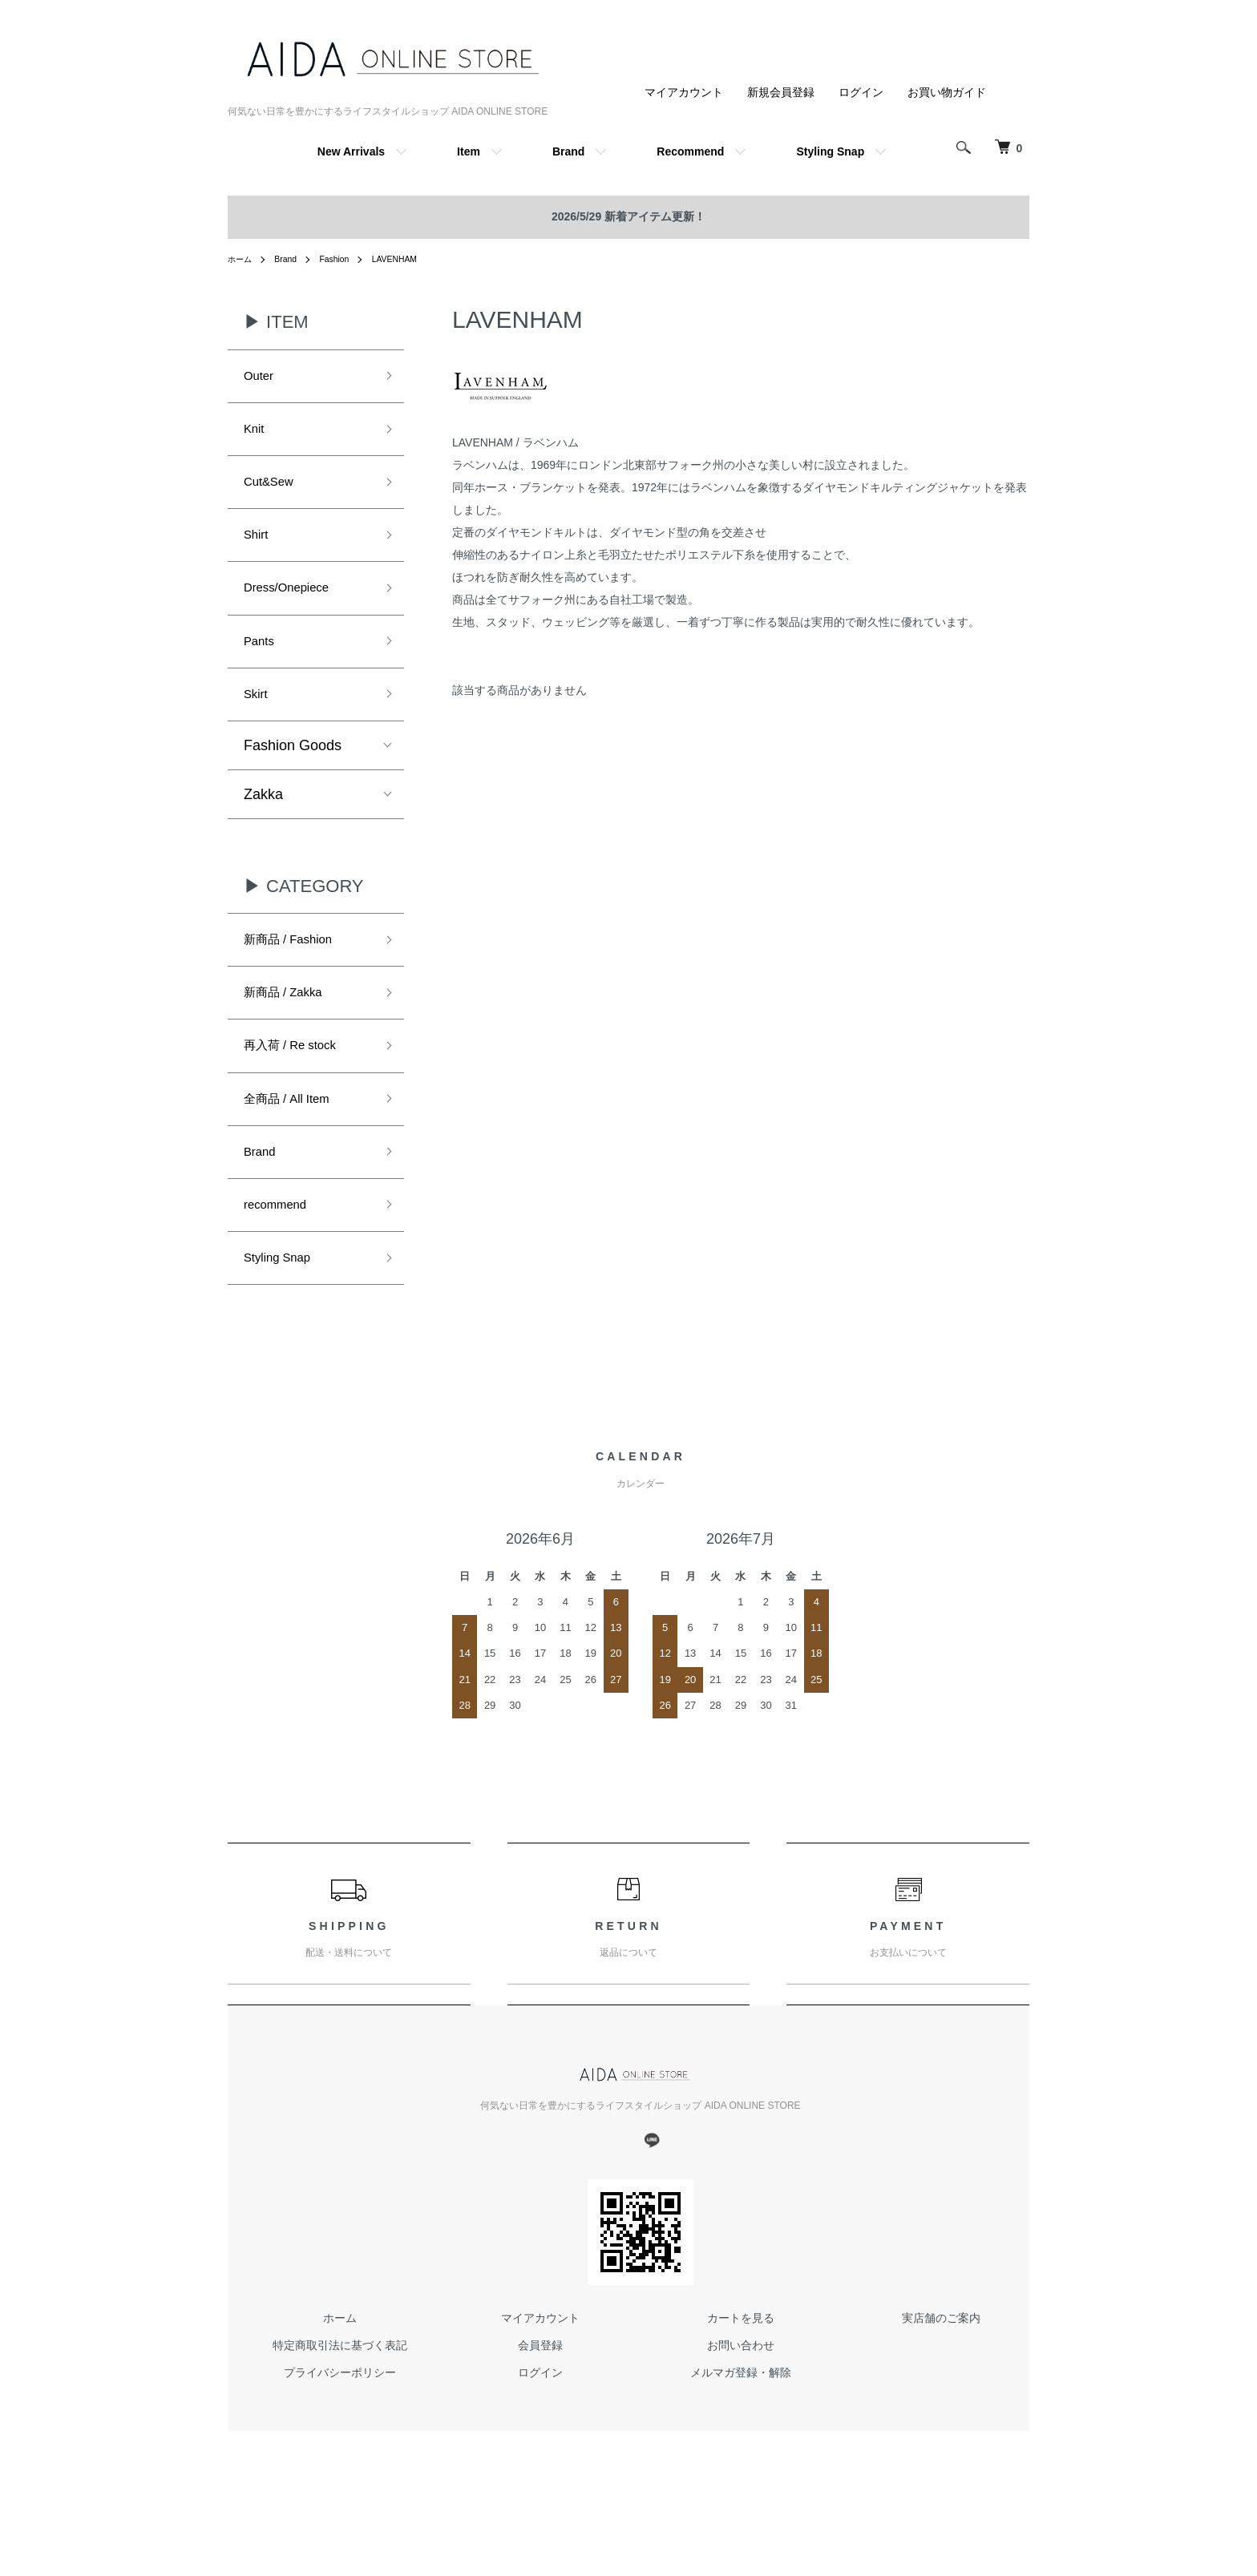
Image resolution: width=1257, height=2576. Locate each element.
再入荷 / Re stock (299, 1088)
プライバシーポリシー (340, 2433)
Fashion (345, 258)
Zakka (263, 825)
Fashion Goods (293, 776)
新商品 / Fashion (297, 972)
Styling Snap (830, 151)
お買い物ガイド (946, 92)
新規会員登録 (780, 92)
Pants (262, 665)
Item (468, 151)
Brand (568, 151)
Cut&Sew (274, 493)
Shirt (258, 551)
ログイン (861, 92)
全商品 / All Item (295, 1145)
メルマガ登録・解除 (740, 2433)
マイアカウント (684, 92)
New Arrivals (351, 151)
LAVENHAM (411, 258)
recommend (282, 1259)
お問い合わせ (740, 2406)
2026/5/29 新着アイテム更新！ (628, 216)
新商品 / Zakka (291, 1030)
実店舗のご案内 (941, 2379)
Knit (256, 435)
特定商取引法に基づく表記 (340, 2406)
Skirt (258, 722)
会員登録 (540, 2406)
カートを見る (740, 2379)
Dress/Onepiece (295, 608)
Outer (262, 378)
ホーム (242, 258)
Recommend (690, 151)
